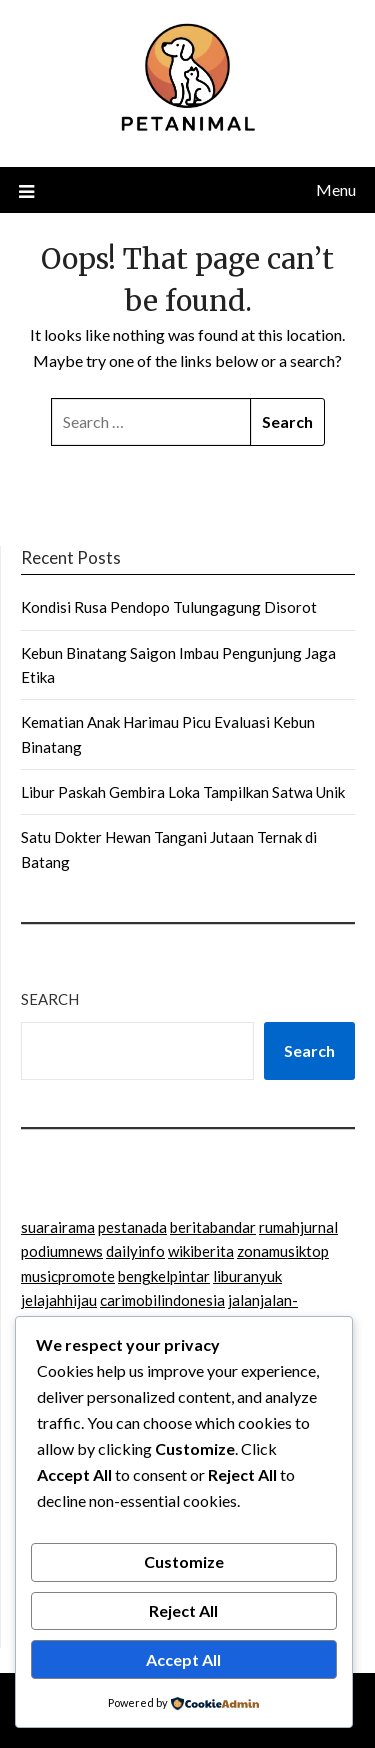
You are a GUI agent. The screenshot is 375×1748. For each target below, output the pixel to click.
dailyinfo (135, 1251)
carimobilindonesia (162, 1300)
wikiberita (201, 1251)
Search (50, 999)
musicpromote (68, 1276)
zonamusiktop (283, 1251)
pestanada (132, 1227)
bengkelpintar (164, 1276)
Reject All (183, 1610)
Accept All (183, 1659)
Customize (184, 1561)
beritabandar (213, 1227)
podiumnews (62, 1251)
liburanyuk (247, 1276)
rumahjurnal (298, 1227)
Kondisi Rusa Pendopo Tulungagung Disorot (169, 607)
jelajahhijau (59, 1300)
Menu (336, 189)
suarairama (58, 1227)
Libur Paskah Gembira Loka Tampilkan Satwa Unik (183, 792)
